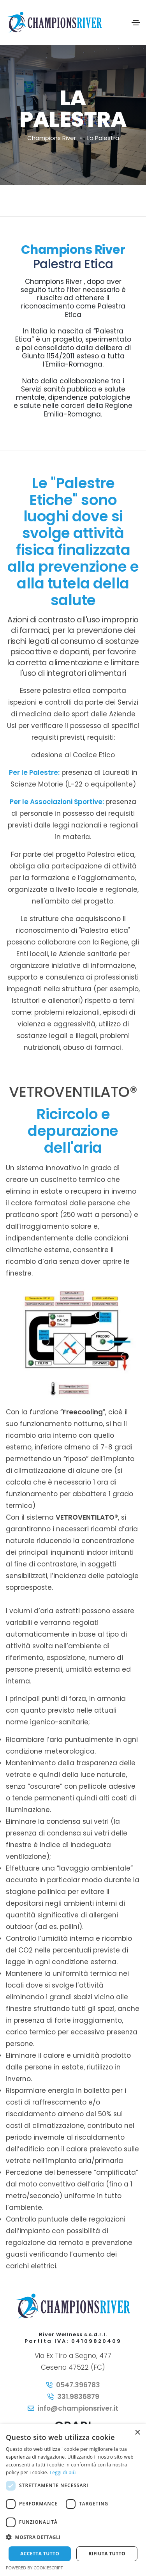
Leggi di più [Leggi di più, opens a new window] (63, 2472)
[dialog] (73, 2500)
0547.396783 (78, 2385)
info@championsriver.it (78, 2408)
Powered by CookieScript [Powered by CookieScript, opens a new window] (34, 2568)
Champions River (51, 138)
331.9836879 (78, 2396)
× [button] (137, 2433)
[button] (73, 2537)
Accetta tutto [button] (39, 2553)
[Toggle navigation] (136, 22)
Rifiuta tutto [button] (106, 2553)
